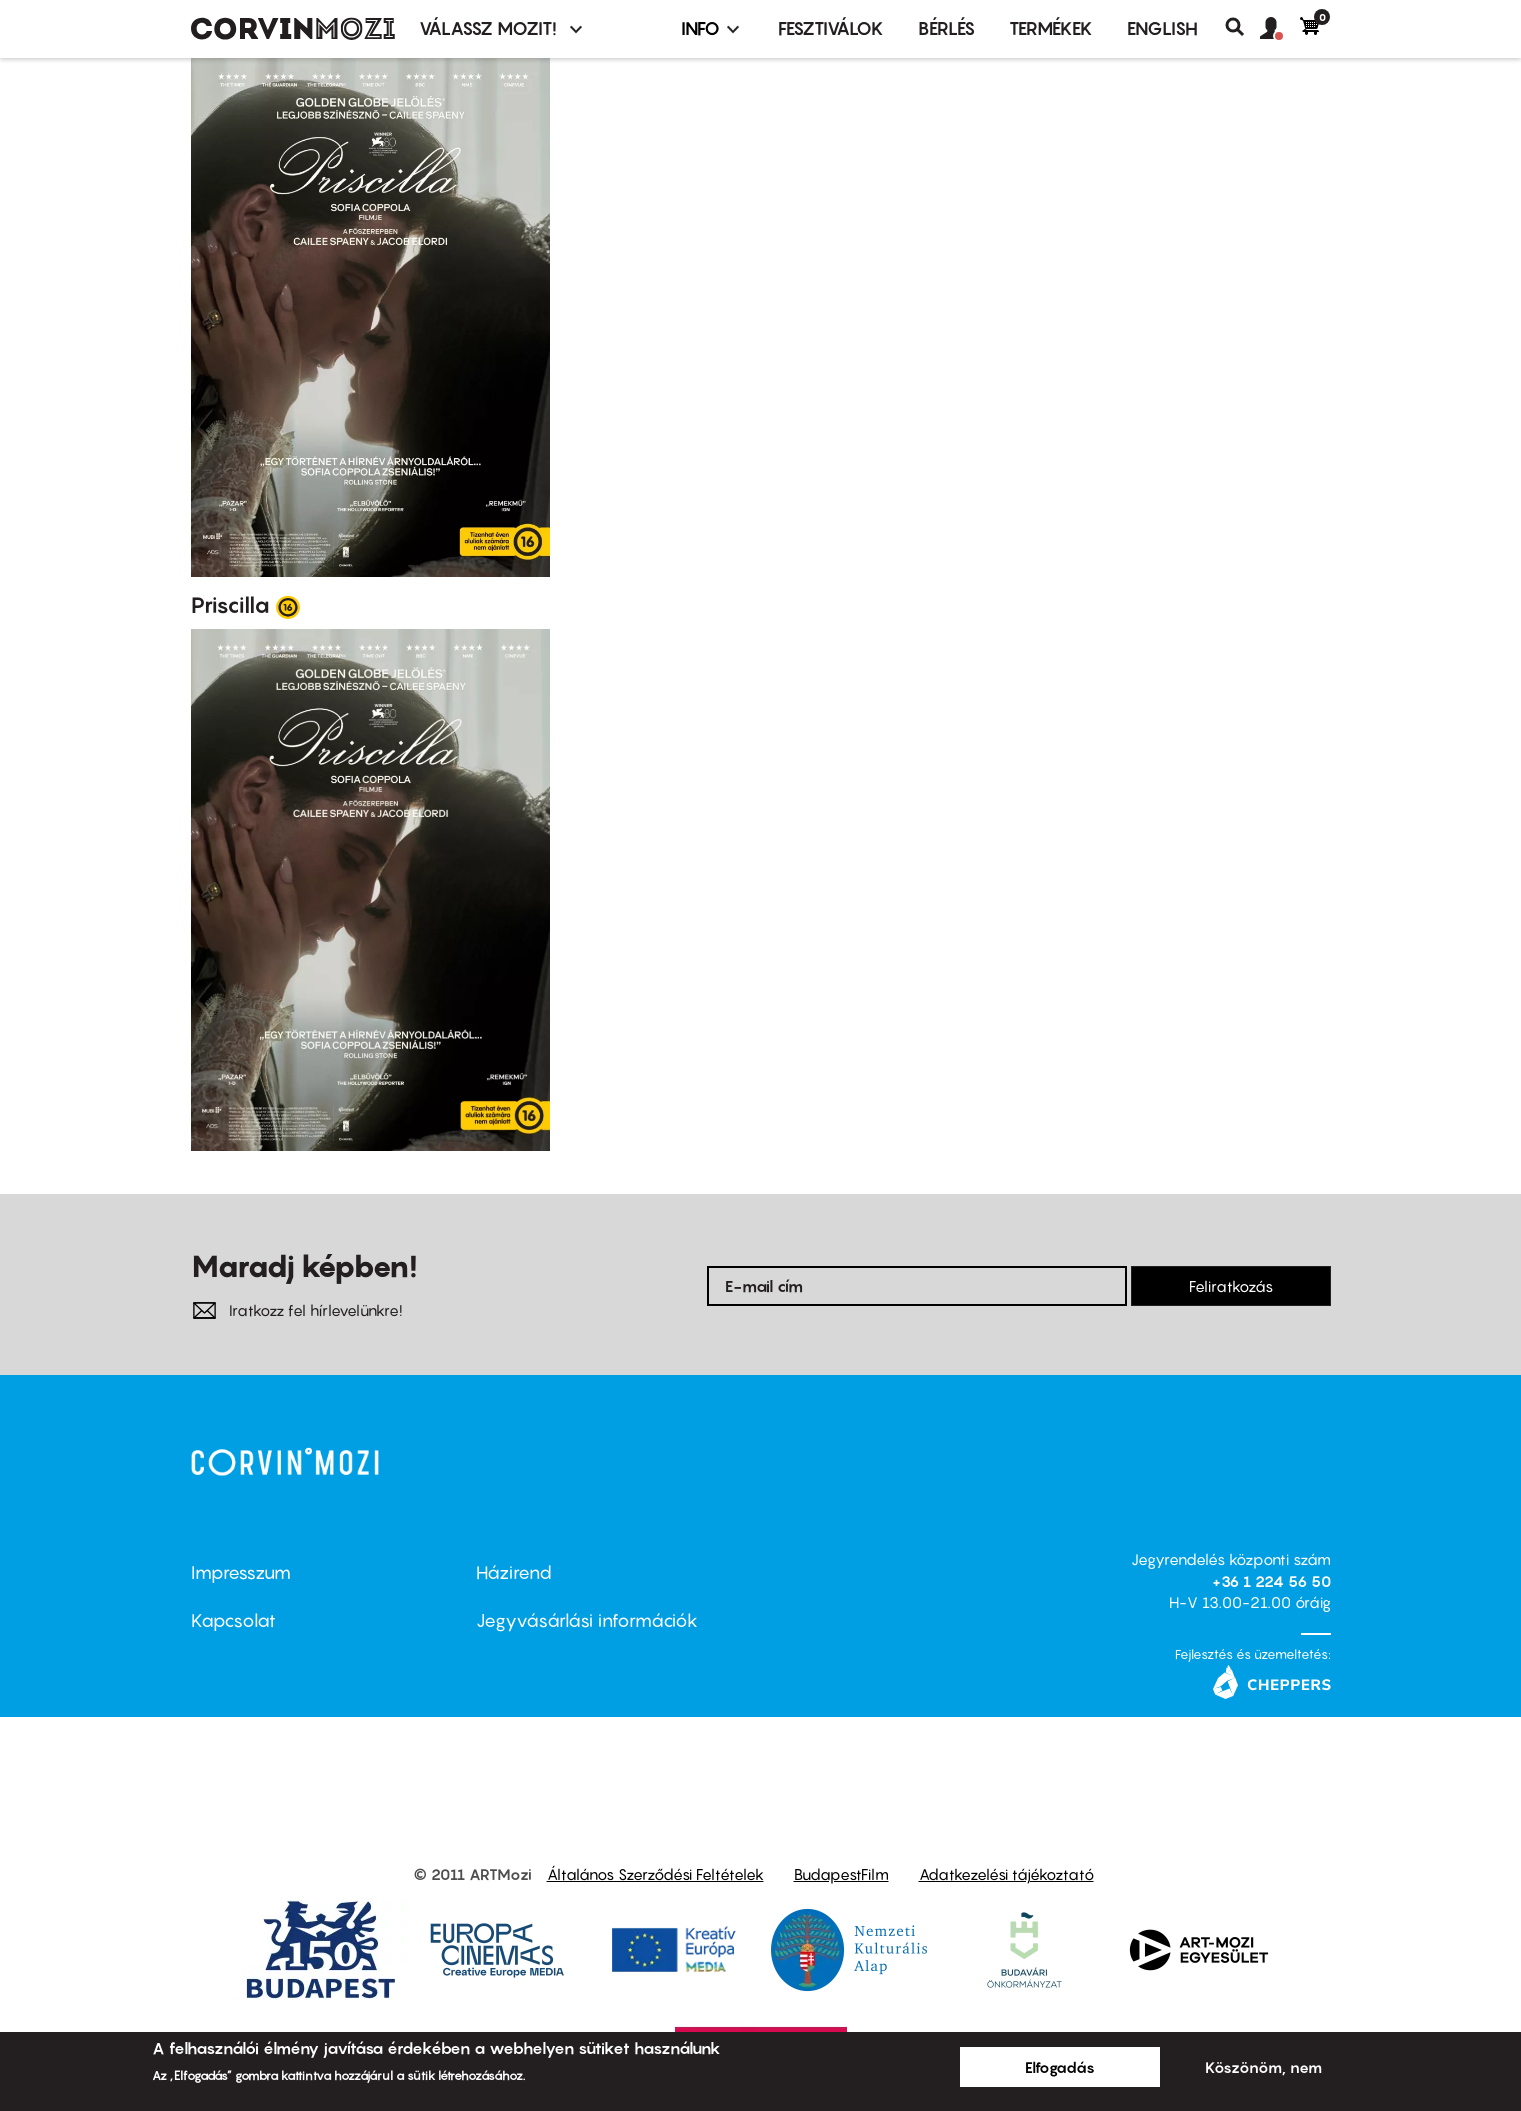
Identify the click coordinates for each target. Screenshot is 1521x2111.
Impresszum (241, 1572)
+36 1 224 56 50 (1271, 1581)
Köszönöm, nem (1263, 2067)
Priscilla (230, 605)
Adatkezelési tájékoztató (1006, 1874)
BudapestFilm (841, 1874)
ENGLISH (1162, 28)
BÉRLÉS (946, 28)
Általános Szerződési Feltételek (655, 1874)
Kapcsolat (233, 1620)
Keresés (1242, 27)
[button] (1280, 29)
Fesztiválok (831, 28)
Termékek (1051, 28)
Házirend (514, 1572)
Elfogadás (1060, 2067)
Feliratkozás (1231, 1286)
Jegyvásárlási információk (587, 1620)
